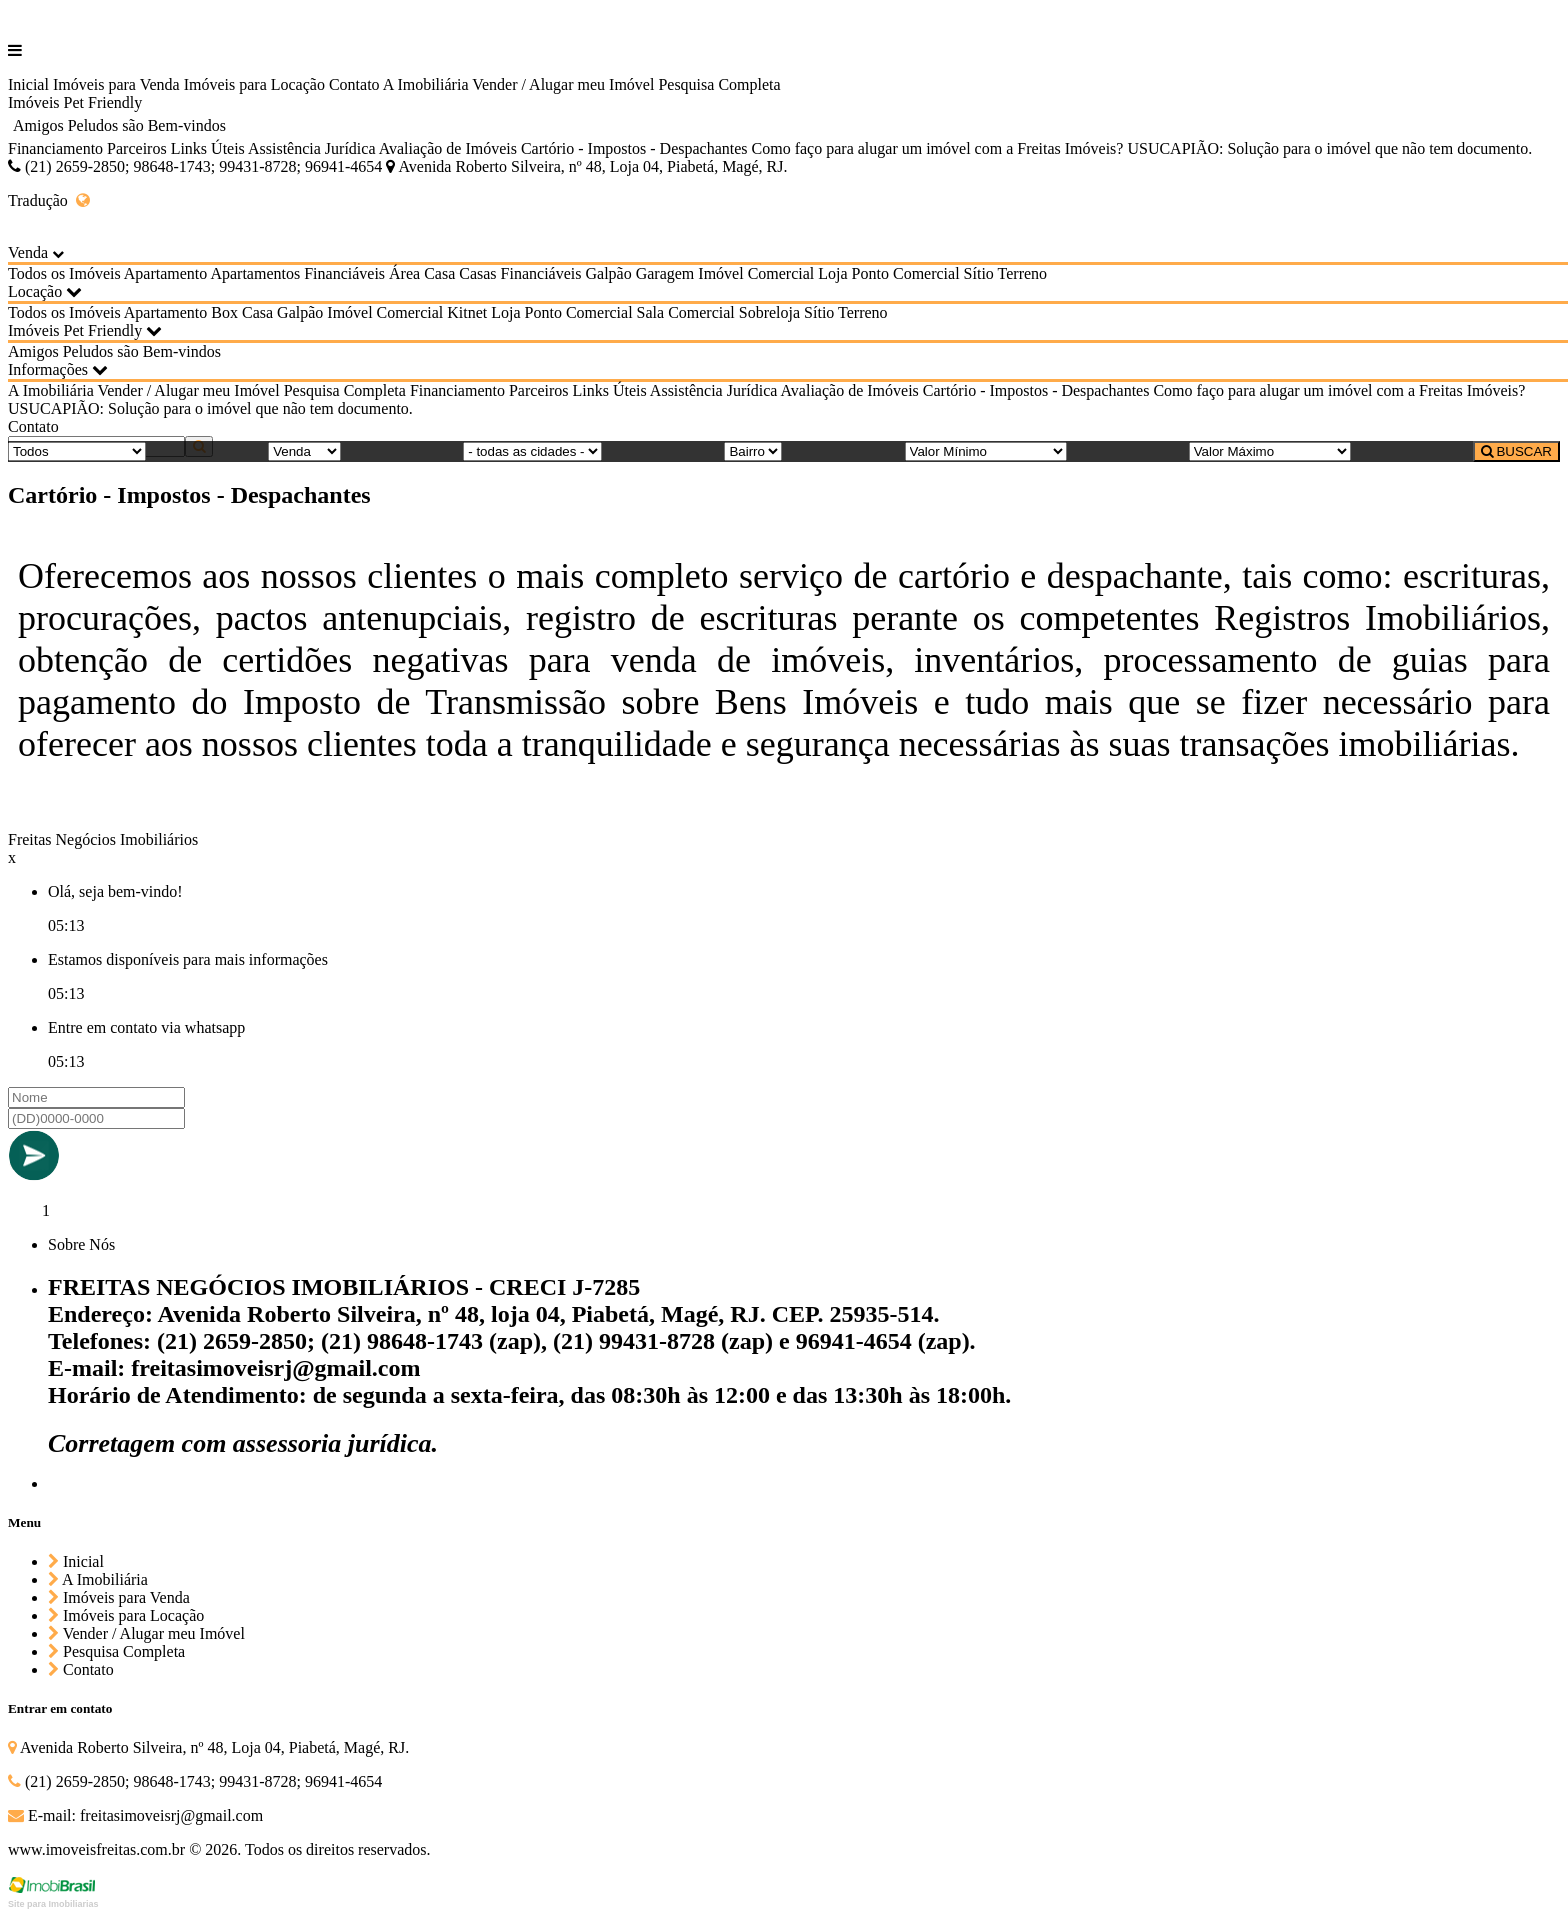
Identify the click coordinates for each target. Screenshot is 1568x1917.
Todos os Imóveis (64, 273)
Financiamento (55, 148)
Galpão (608, 273)
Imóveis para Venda (116, 84)
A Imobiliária (426, 84)
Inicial (28, 84)
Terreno (1023, 273)
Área (404, 273)
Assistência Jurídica (312, 148)
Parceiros (137, 148)
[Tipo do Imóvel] (77, 451)
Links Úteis (208, 148)
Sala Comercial (686, 312)
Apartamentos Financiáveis (297, 273)
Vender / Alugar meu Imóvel (563, 84)
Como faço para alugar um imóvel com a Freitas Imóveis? (938, 148)
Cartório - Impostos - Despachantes (634, 148)
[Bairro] (753, 451)
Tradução (49, 200)
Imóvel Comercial (756, 273)
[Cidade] (532, 451)
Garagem (665, 273)
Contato (354, 84)
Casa (439, 273)
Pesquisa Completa (719, 84)
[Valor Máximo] (1270, 451)
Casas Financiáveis (520, 273)
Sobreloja (769, 312)
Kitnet (467, 312)
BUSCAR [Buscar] (1516, 451)
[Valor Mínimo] (986, 451)
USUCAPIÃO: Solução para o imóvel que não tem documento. (1329, 148)
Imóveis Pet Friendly (75, 102)
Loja (832, 273)
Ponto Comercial (906, 273)
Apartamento (166, 273)
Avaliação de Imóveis (448, 148)
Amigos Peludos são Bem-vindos (119, 125)
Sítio (979, 273)
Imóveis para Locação (254, 84)
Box (224, 312)
